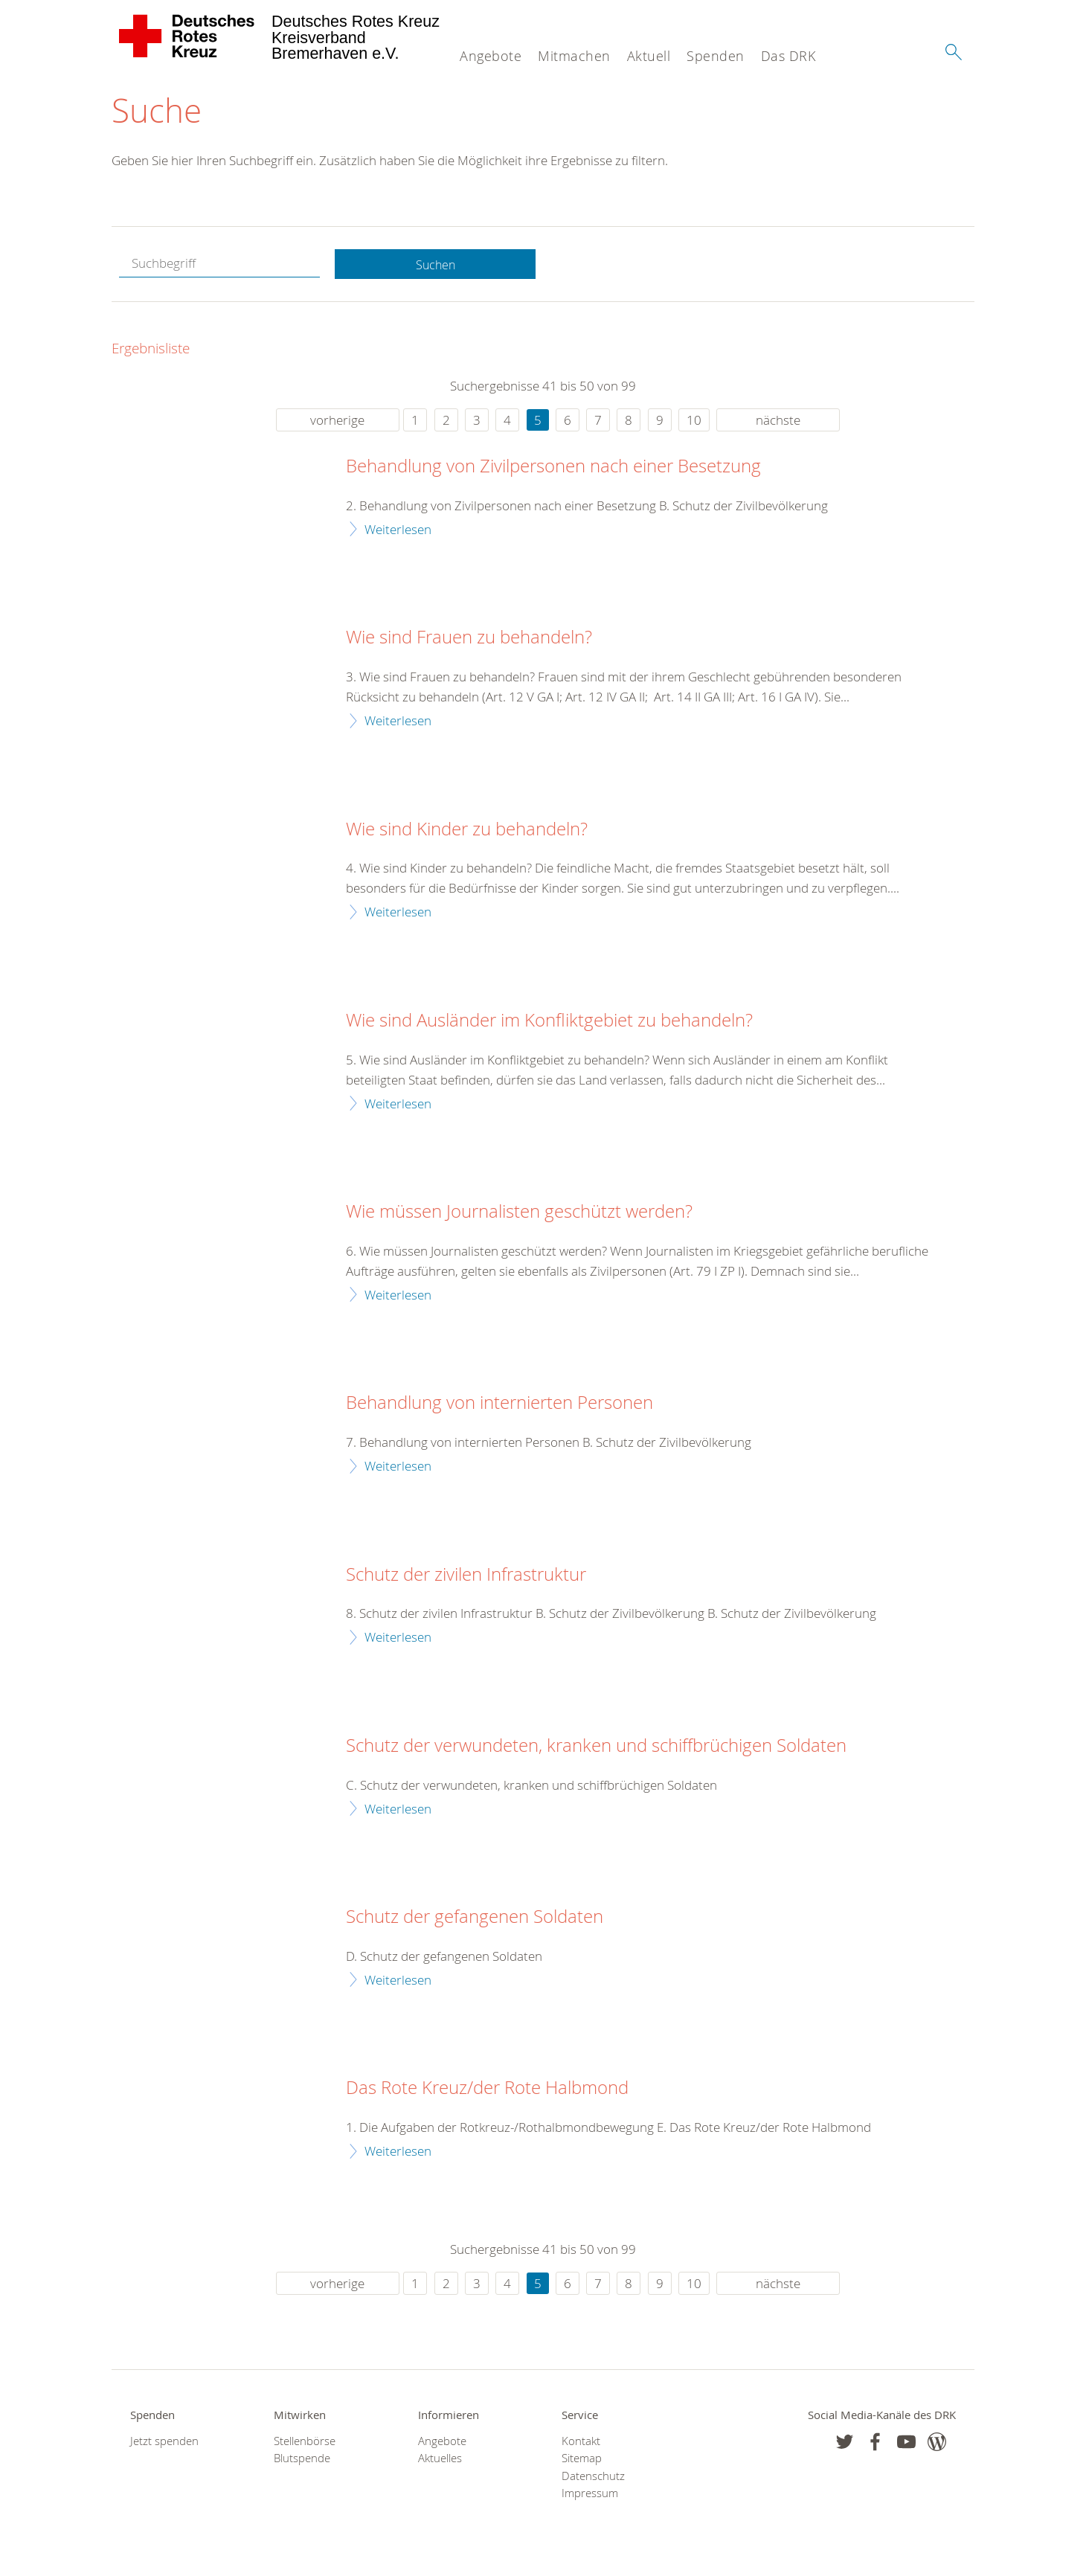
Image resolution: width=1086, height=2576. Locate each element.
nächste (778, 420)
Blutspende (302, 2460)
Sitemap (582, 2460)
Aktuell (649, 56)
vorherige (337, 420)
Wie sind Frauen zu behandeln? (469, 639)
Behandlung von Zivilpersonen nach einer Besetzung (553, 468)
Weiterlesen (397, 530)
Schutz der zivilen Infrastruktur (466, 1575)
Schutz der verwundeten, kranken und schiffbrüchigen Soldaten (596, 1747)
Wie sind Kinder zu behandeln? (467, 830)
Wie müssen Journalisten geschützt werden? (519, 1213)
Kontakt (581, 2442)
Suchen (435, 265)
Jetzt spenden (164, 2442)
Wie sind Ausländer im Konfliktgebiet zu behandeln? (549, 1022)
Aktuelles (440, 2460)
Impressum (590, 2494)
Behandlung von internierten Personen (499, 1404)
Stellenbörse (304, 2442)
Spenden (716, 56)
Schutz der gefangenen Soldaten (474, 1918)
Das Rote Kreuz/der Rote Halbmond (487, 2089)
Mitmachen (574, 56)
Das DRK (788, 56)
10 (694, 420)
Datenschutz (593, 2477)
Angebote (490, 56)
